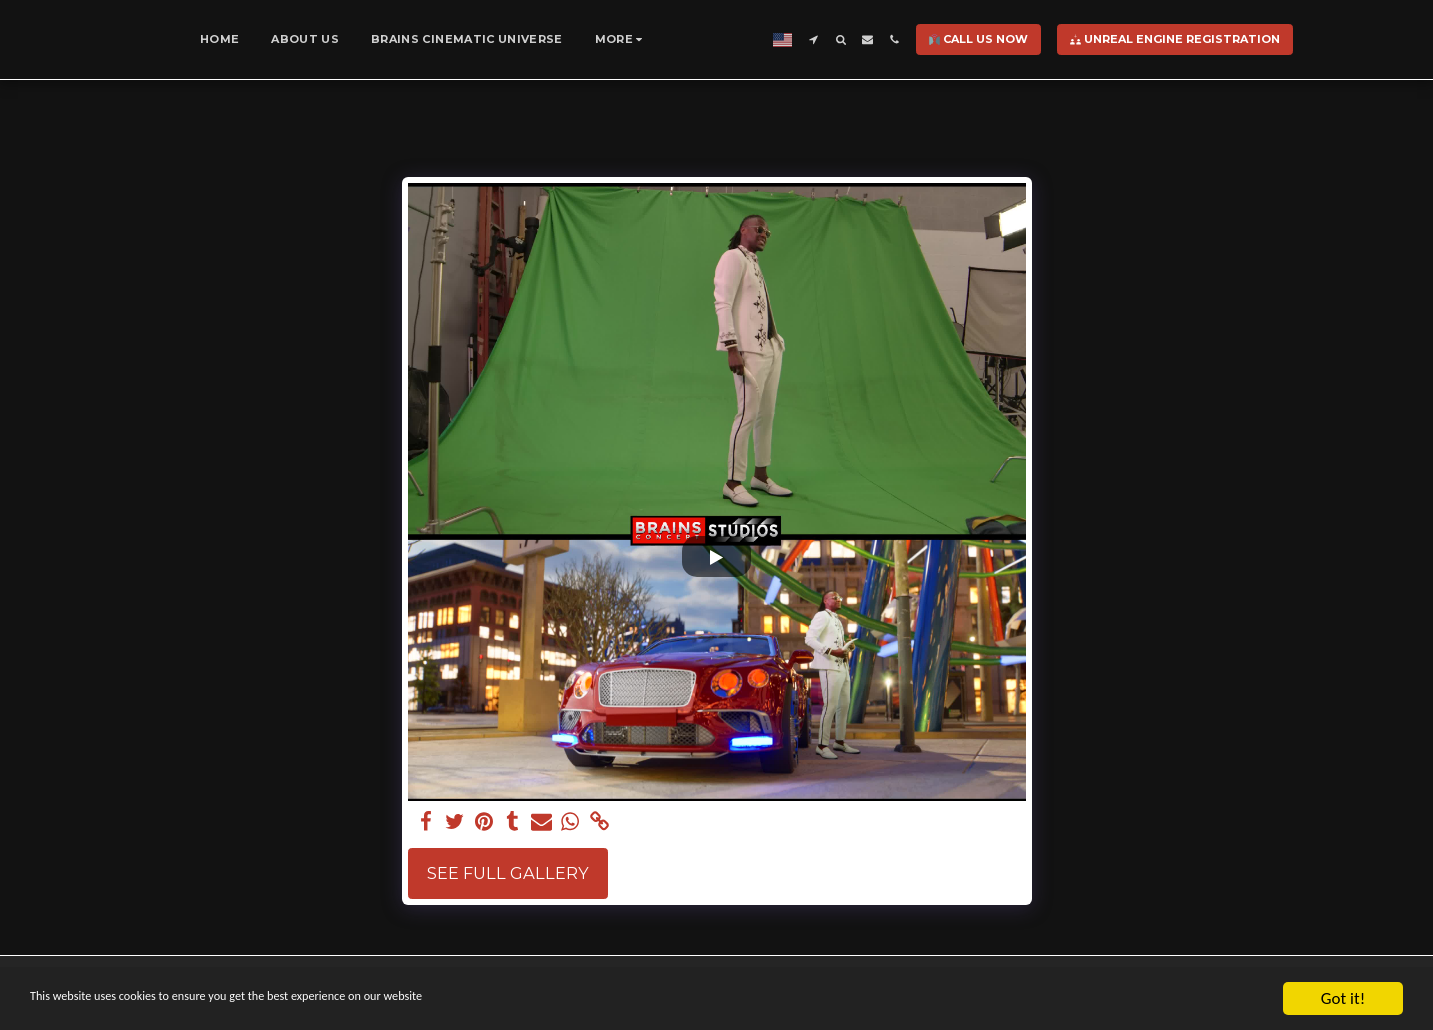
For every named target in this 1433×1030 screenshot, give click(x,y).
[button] (873, 39)
